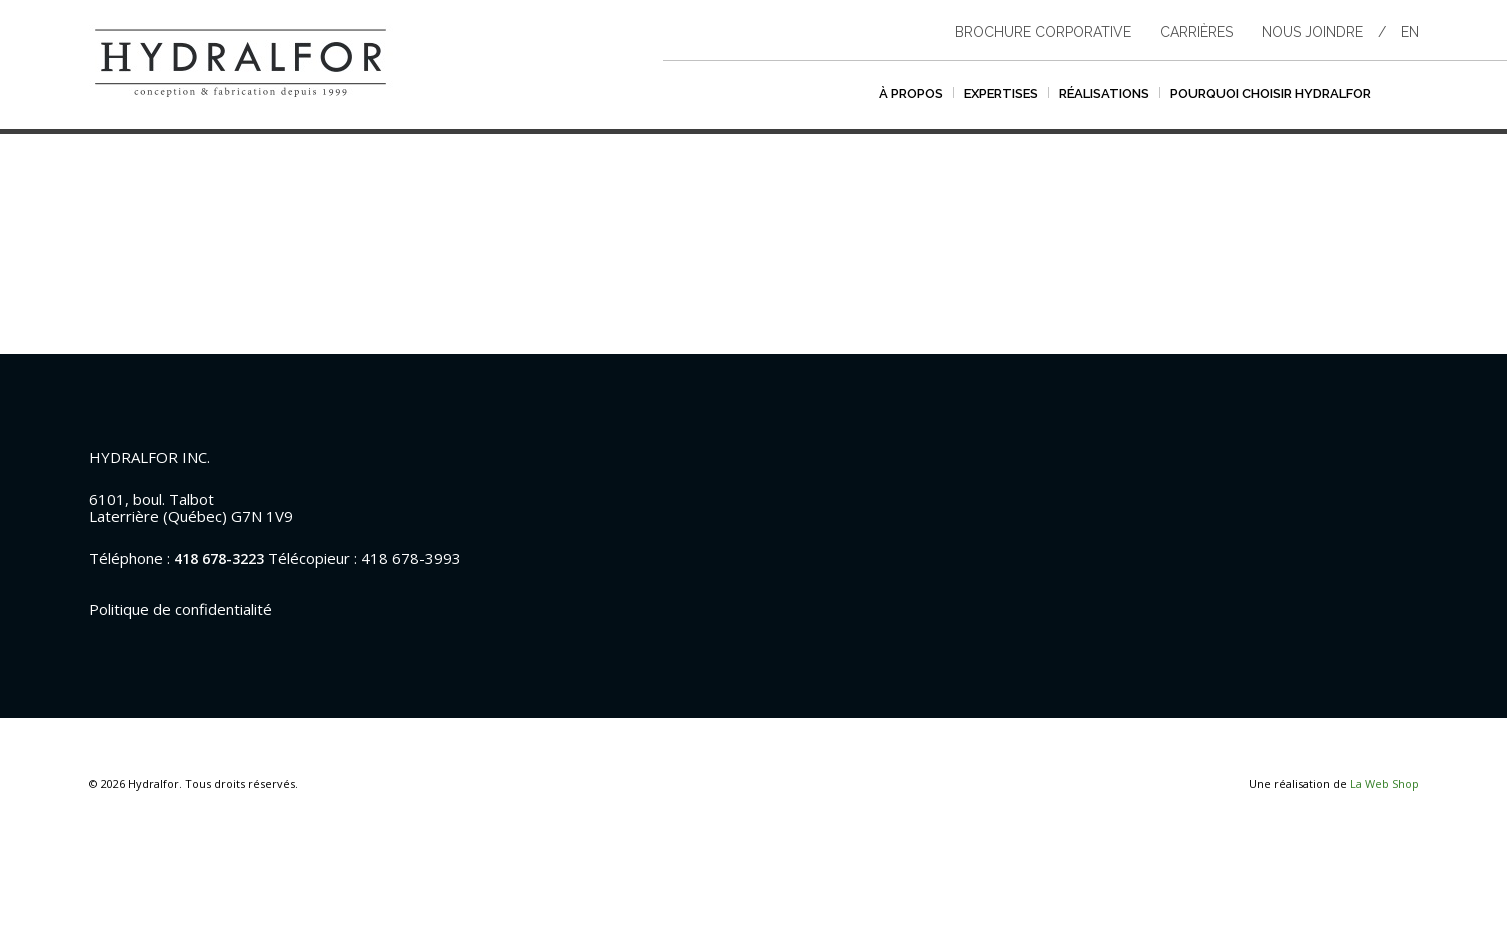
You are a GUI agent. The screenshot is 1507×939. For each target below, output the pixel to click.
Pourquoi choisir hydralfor (1270, 93)
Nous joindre (1312, 32)
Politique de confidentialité (180, 609)
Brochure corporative (1043, 32)
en (1410, 32)
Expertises (1001, 93)
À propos (911, 93)
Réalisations (1104, 93)
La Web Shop (1384, 783)
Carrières (1196, 32)
